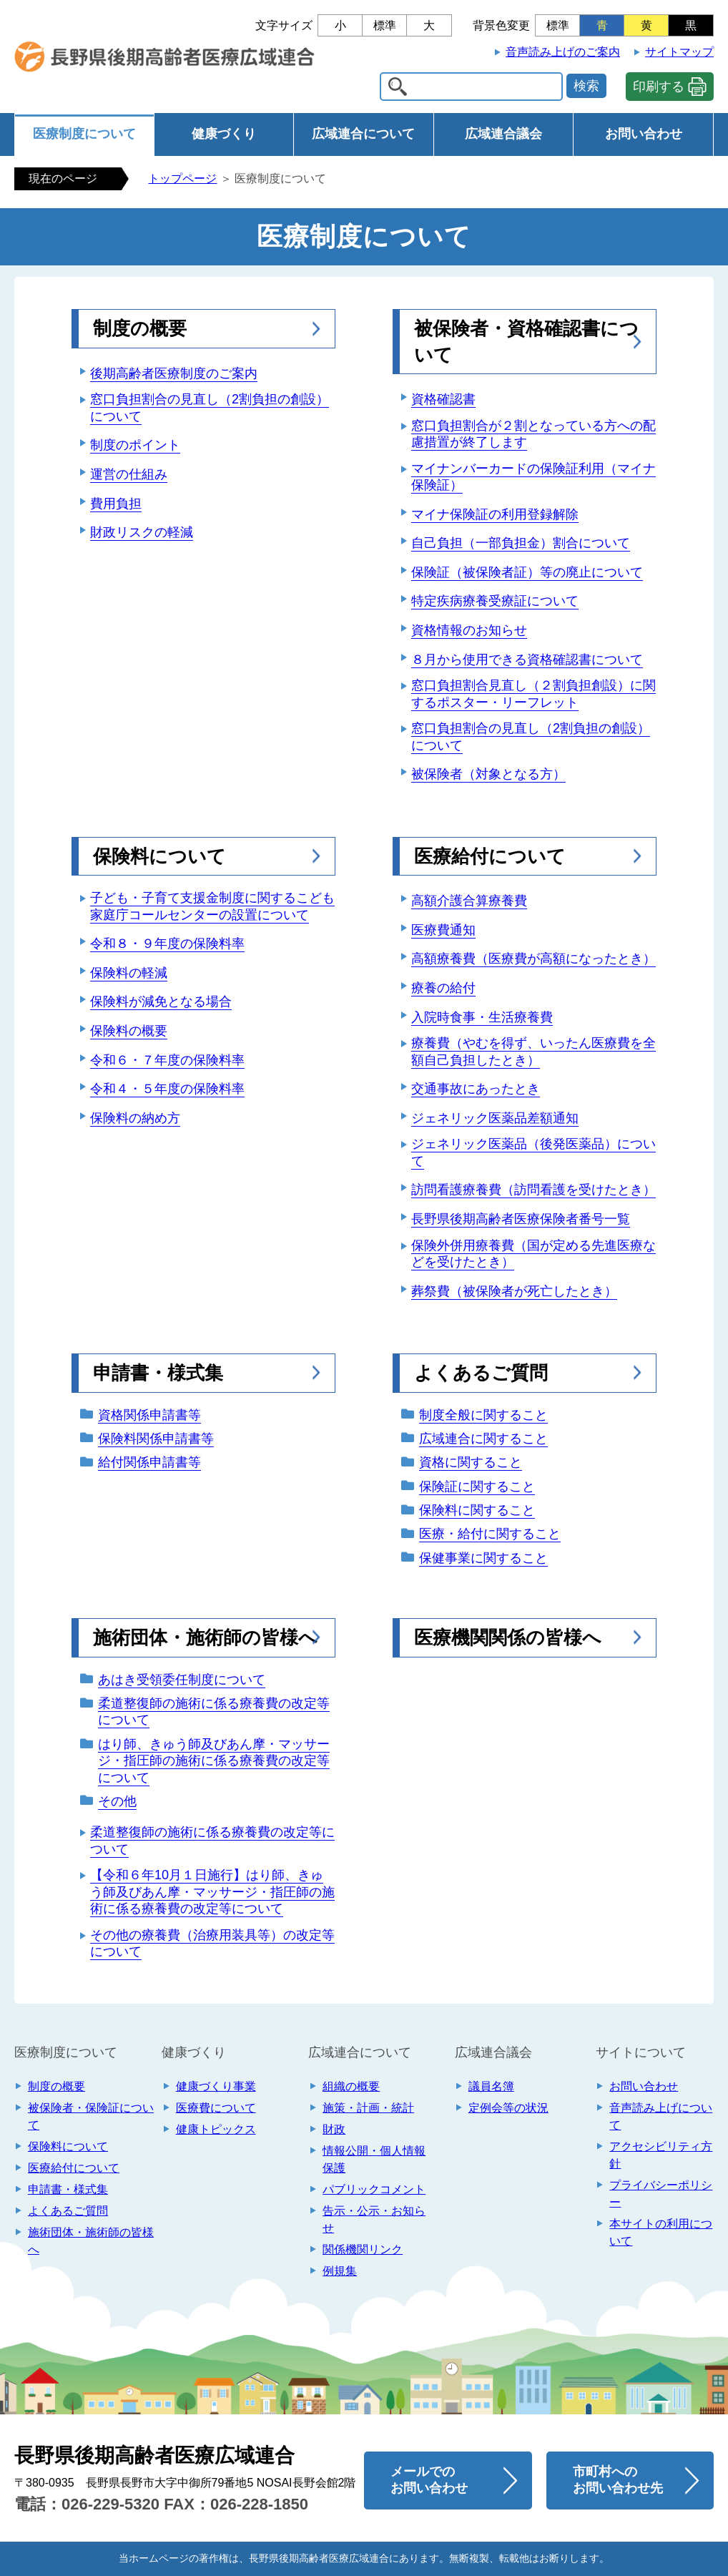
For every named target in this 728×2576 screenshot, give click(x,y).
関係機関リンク (363, 2249)
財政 (334, 2129)
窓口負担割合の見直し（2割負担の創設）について (209, 407)
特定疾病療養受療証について (495, 601)
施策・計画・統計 (368, 2108)
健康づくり (224, 134)
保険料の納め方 (135, 1118)
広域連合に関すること (483, 1438)
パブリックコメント (374, 2189)
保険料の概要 (128, 1031)
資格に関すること (470, 1462)
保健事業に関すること (483, 1558)
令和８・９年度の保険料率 (167, 943)
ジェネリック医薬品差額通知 (495, 1118)
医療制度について (84, 134)
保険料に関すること (477, 1510)
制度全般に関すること (483, 1415)
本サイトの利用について (660, 2232)
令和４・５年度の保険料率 (167, 1089)
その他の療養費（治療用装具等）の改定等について (212, 1943)
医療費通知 (443, 930)
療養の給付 (443, 988)
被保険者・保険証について (91, 2116)
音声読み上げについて (660, 2116)
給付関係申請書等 (149, 1462)
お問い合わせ (643, 134)
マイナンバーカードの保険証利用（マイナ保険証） (533, 476)
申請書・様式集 (158, 1373)
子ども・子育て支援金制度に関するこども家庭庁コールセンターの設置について (212, 906)
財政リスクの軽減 (141, 532)
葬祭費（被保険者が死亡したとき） (514, 1291)
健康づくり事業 (216, 2086)
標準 (384, 25)
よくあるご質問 (481, 1373)
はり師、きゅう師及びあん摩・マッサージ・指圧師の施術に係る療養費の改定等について (214, 1761)
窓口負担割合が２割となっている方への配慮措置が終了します (533, 433)
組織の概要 (351, 2086)
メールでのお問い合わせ (429, 2480)
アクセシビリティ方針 (660, 2155)
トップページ (182, 178)
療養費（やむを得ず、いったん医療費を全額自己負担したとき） (533, 1051)
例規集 (340, 2271)
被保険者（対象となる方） (488, 774)
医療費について (216, 2108)
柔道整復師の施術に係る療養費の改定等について (214, 1711)
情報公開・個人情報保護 (374, 2159)
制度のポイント (135, 445)
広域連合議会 (503, 134)
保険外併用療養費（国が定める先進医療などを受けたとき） (533, 1253)
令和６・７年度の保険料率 (167, 1060)
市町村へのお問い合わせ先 (618, 2480)
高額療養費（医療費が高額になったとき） (533, 958)
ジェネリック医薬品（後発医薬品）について (533, 1152)
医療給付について (490, 856)
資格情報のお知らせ (469, 630)
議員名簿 (491, 2086)
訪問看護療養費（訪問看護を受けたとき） (533, 1189)
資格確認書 (443, 399)
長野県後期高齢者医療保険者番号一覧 (520, 1219)
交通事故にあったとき (475, 1089)
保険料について (159, 856)
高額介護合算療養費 (469, 900)
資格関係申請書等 (149, 1415)
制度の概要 (140, 328)
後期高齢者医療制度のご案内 (173, 373)
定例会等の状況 (508, 2108)
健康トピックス (216, 2129)
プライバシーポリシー (660, 2193)
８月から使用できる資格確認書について (527, 659)
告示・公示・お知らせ (374, 2219)
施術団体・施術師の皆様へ (205, 1637)
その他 (117, 1801)
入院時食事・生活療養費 (482, 1017)
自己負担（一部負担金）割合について (520, 543)
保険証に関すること (477, 1486)
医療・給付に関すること (490, 1534)
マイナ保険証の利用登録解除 (495, 514)
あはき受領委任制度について (181, 1680)
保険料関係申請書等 (156, 1438)
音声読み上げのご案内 (563, 52)
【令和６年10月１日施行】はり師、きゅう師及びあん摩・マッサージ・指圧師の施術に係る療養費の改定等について (212, 1892)
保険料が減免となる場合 (161, 1001)
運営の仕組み (128, 474)
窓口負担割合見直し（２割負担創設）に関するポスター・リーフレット (533, 693)
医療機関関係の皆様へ (507, 1637)
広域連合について (363, 134)
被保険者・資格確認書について (526, 341)
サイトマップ (679, 52)
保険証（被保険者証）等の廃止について (527, 572)
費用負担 (116, 503)
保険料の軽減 (128, 973)
